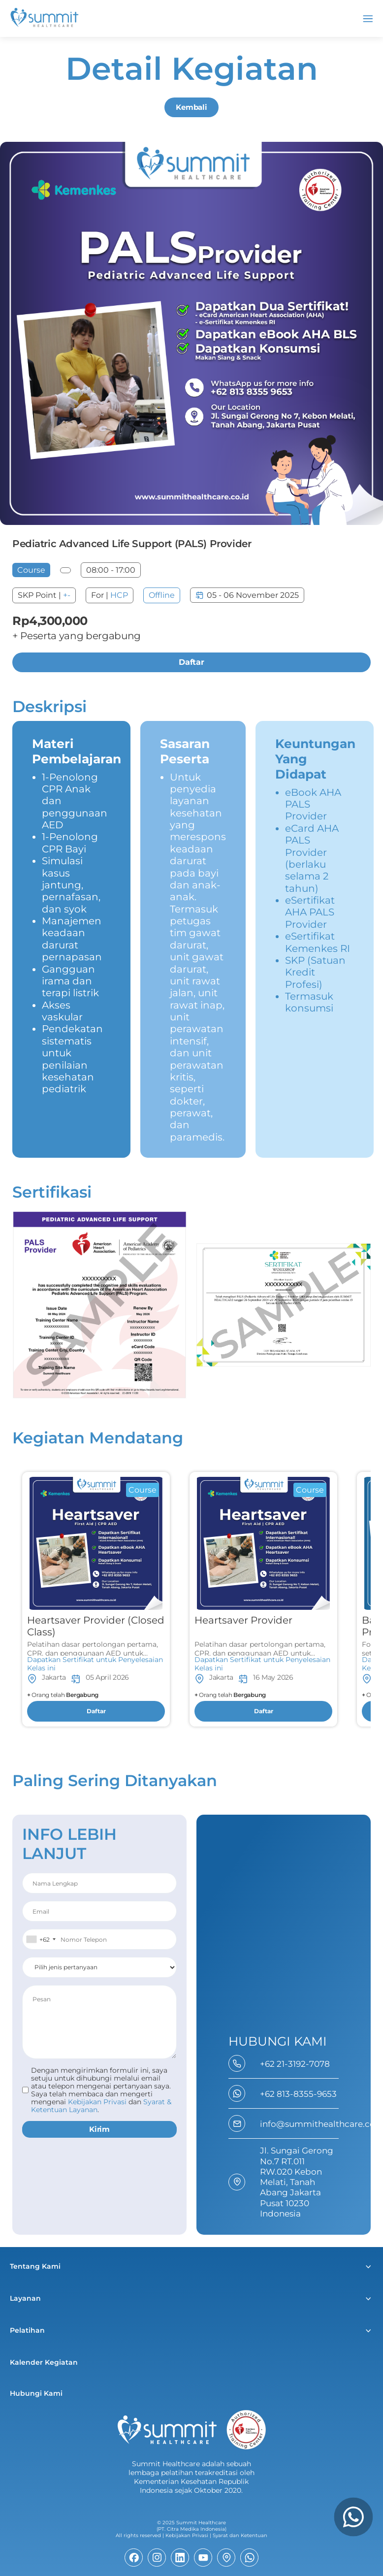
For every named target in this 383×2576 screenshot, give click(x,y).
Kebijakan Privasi (186, 2535)
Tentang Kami (35, 2266)
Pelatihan (27, 2330)
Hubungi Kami (36, 2393)
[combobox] (41, 1939)
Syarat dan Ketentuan (240, 2535)
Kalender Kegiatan (44, 2362)
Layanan (25, 2298)
